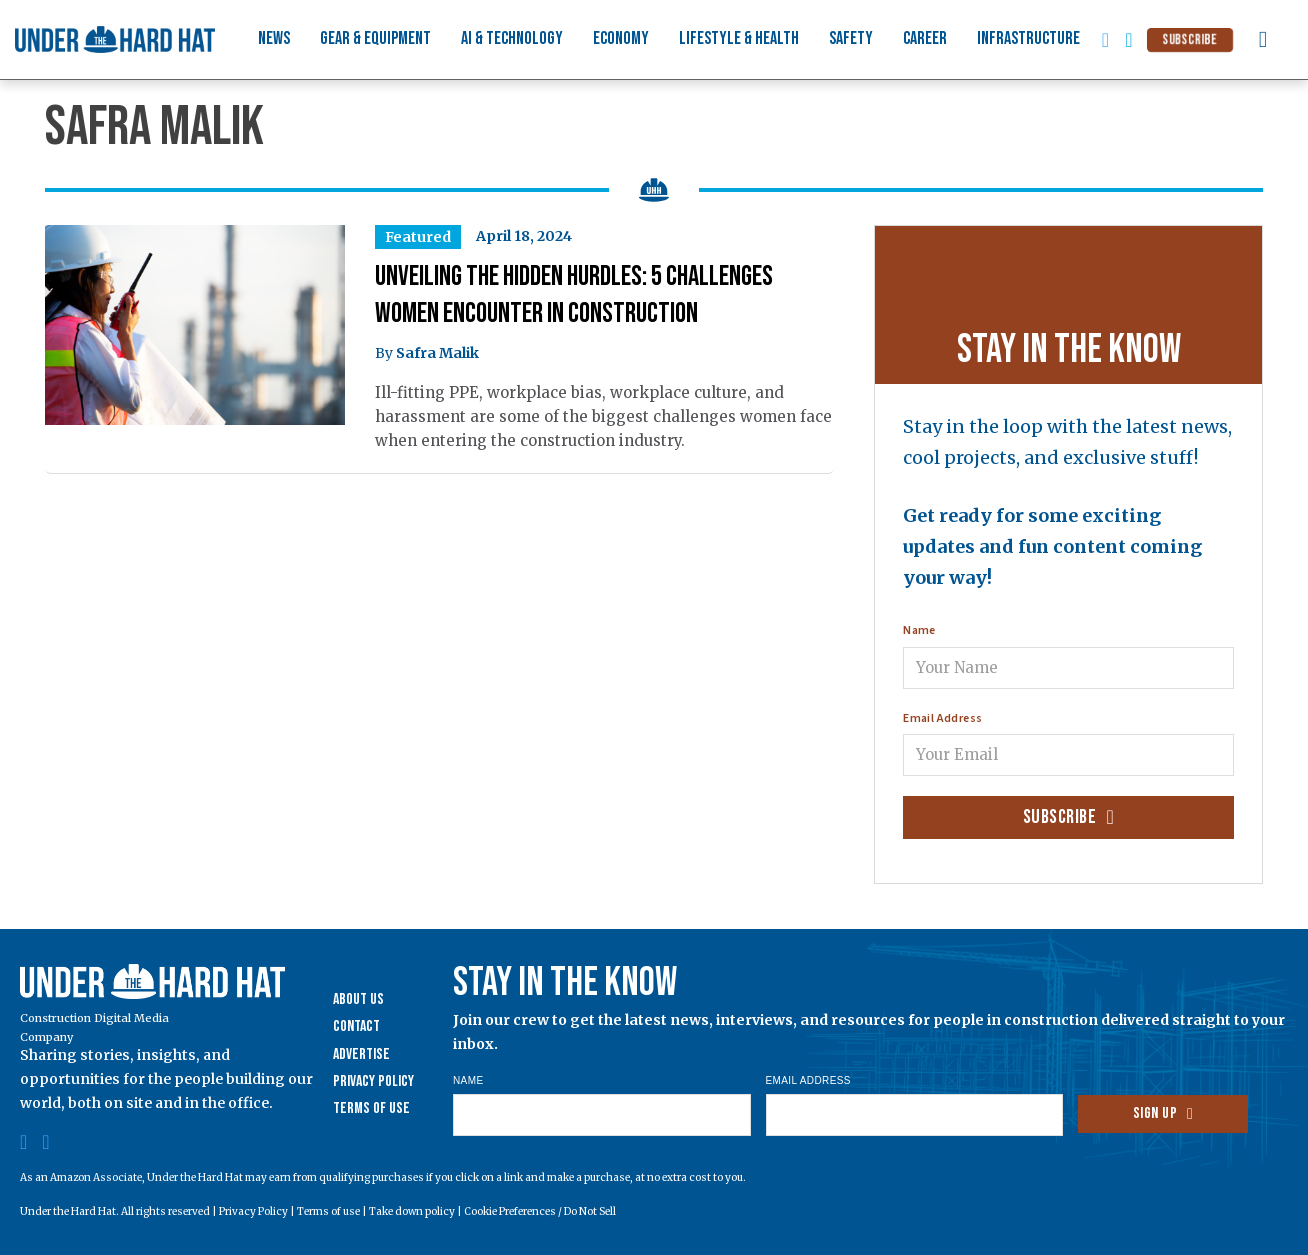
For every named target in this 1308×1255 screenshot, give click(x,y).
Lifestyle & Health (739, 38)
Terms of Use (371, 1108)
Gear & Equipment (375, 38)
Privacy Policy (373, 1081)
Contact (356, 1026)
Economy (621, 38)
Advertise (361, 1054)
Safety (851, 38)
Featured (418, 237)
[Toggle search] (1263, 40)
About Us (358, 999)
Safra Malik (437, 353)
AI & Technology (512, 38)
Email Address (942, 718)
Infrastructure (1028, 38)
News (274, 38)
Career (925, 38)
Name (919, 630)
